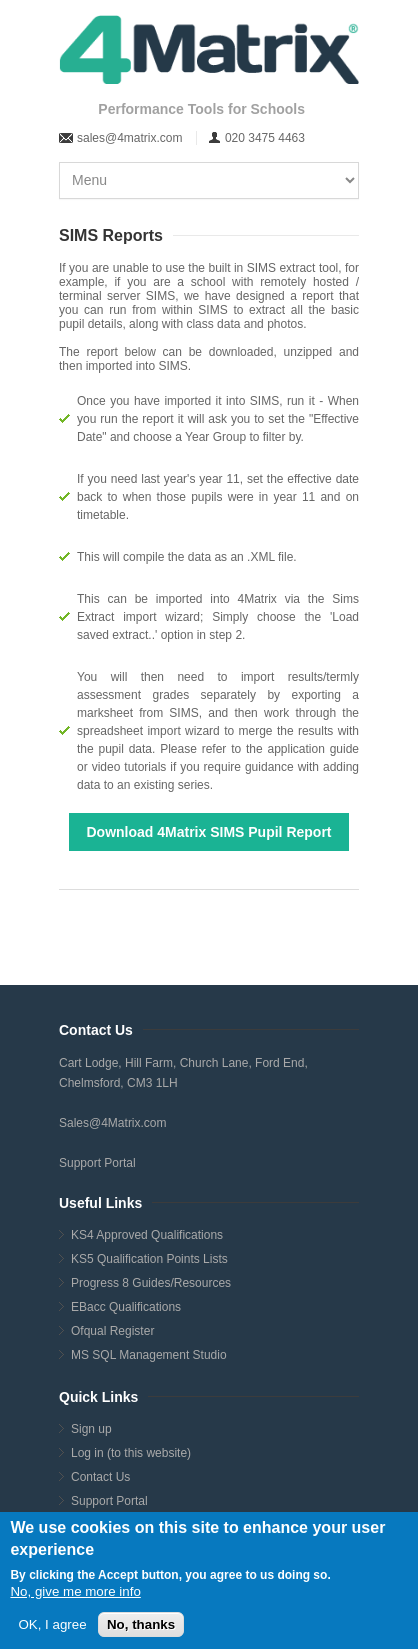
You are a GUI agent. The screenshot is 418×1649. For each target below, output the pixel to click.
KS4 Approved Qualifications (147, 1235)
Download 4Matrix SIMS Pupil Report (208, 832)
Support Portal (97, 1163)
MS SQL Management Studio (149, 1355)
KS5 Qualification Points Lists (149, 1259)
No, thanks (141, 1624)
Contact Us (100, 1477)
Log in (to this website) (131, 1453)
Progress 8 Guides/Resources (151, 1283)
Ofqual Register (112, 1331)
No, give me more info (75, 1591)
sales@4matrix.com (130, 138)
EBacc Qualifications (126, 1307)
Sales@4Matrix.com (113, 1123)
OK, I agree (52, 1624)
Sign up (91, 1429)
